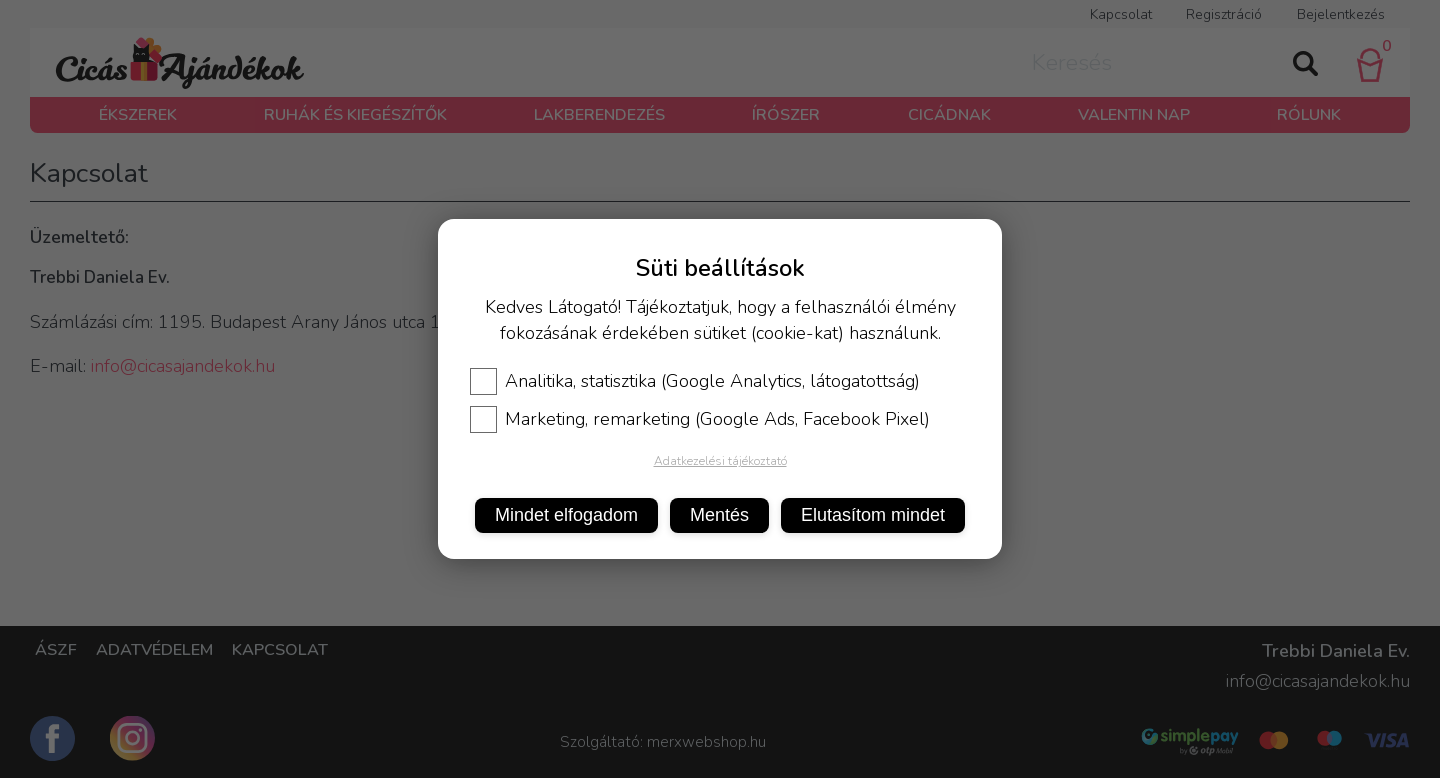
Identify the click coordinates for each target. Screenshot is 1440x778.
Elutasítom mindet (873, 515)
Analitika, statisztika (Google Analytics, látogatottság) (695, 381)
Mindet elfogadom (566, 515)
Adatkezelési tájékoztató (720, 461)
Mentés (719, 515)
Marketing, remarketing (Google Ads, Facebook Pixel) (700, 419)
